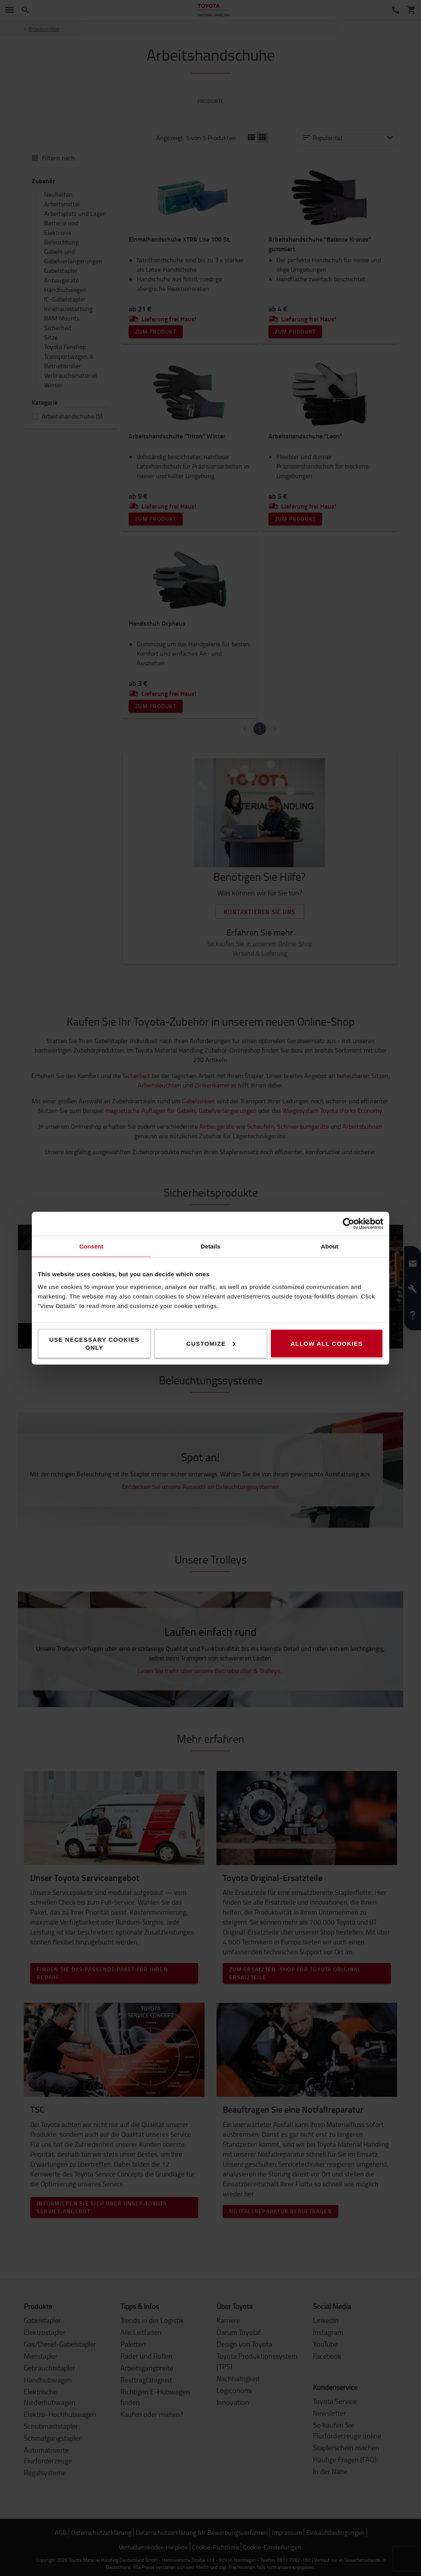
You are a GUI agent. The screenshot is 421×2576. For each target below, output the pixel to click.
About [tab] (329, 1246)
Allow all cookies (326, 1343)
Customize (210, 1343)
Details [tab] (210, 1246)
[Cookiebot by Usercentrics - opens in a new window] (348, 1223)
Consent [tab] (91, 1246)
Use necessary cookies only (94, 1343)
